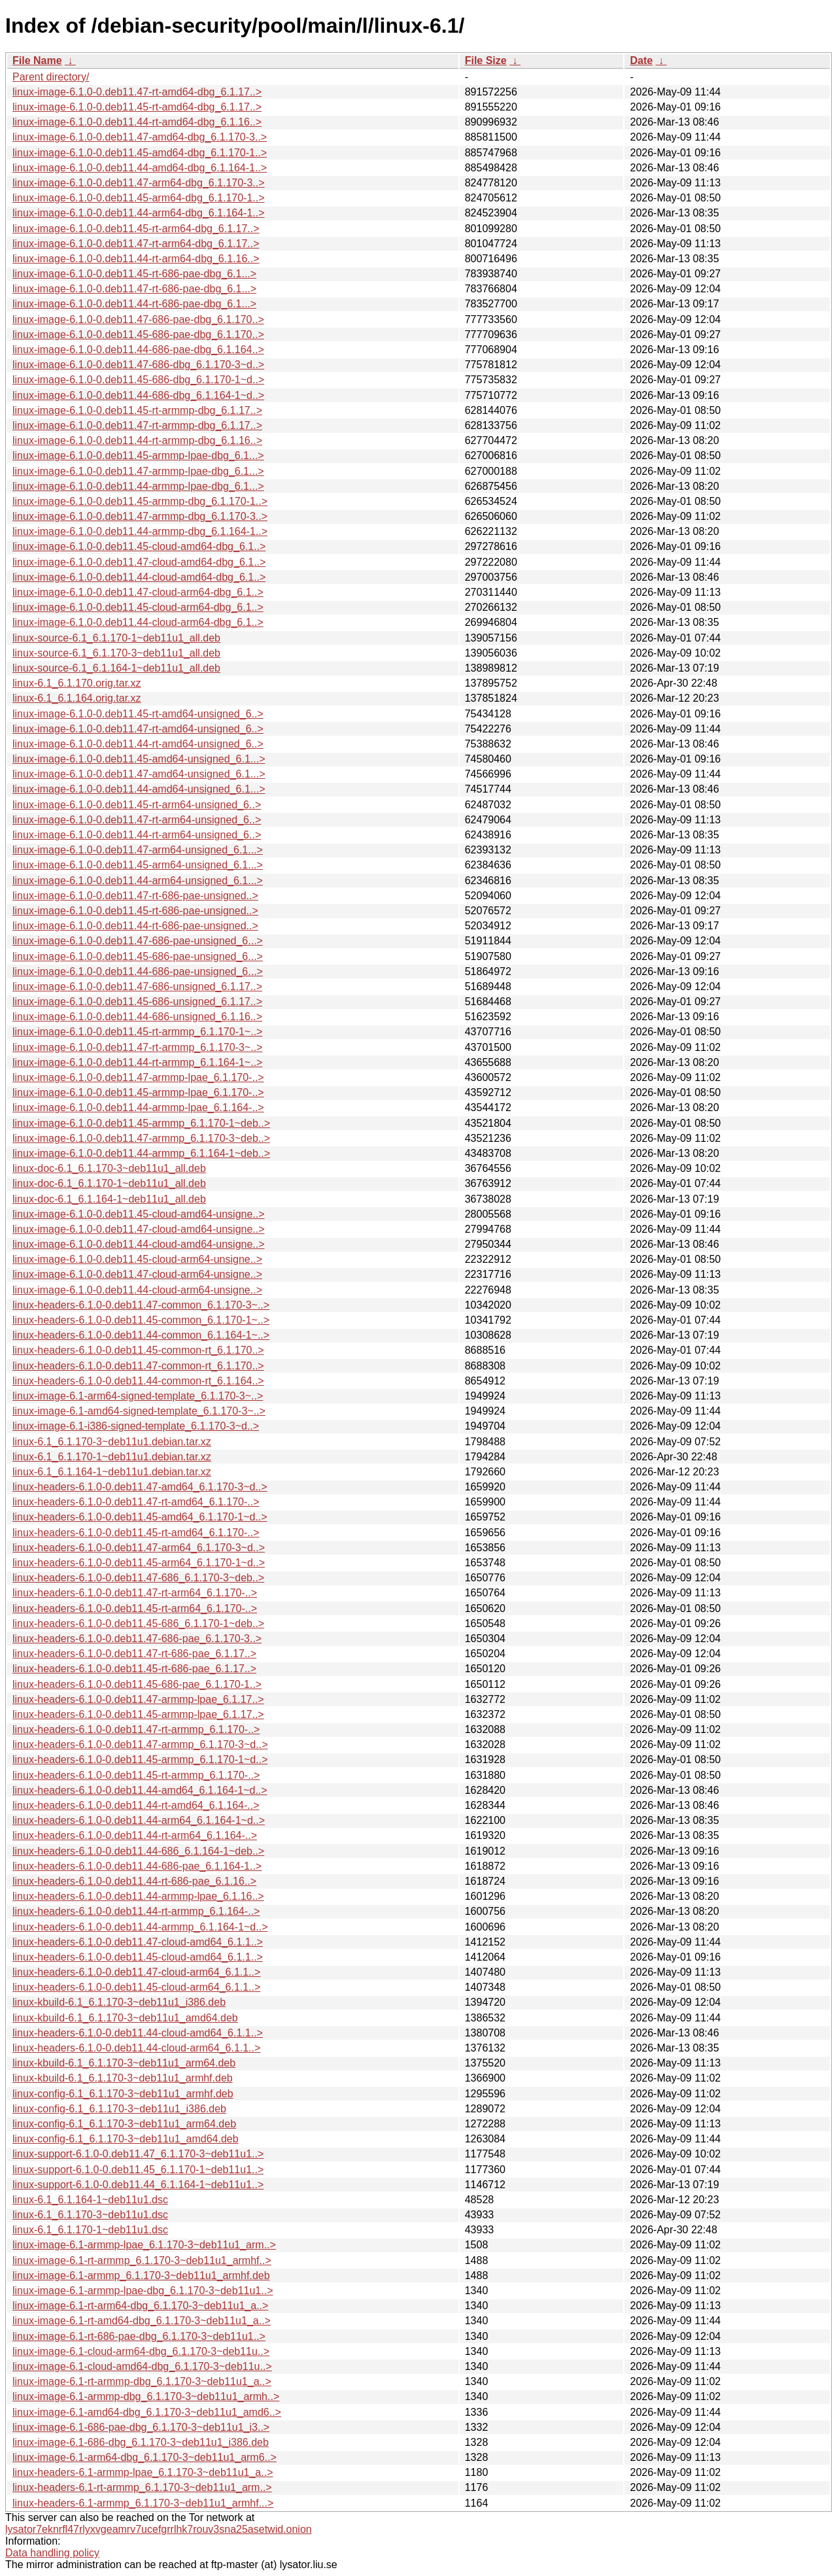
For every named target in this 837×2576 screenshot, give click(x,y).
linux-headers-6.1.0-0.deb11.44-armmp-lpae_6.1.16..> (138, 1896)
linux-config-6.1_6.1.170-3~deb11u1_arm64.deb (124, 2123)
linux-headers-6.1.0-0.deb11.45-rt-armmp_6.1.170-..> (136, 1775)
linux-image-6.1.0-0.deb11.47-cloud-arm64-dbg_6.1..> (138, 592)
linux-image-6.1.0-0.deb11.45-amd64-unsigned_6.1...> (138, 758)
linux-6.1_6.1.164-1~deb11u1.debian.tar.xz (111, 1471)
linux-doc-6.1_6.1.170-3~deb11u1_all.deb (109, 1168)
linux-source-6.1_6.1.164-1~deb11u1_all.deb (116, 668)
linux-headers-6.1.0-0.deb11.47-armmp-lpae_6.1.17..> (138, 1699)
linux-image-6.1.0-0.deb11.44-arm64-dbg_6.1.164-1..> (138, 212)
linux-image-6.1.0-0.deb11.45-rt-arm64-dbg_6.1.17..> (136, 228)
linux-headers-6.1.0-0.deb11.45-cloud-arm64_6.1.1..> (136, 1987)
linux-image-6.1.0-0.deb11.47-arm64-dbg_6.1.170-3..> (138, 182)
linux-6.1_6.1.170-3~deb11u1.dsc (90, 2214)
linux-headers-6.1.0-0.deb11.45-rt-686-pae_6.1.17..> (134, 1668)
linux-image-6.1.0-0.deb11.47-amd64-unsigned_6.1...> (138, 774)
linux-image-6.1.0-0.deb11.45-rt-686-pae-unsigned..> (135, 910)
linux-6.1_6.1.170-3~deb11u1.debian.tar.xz (111, 1441)
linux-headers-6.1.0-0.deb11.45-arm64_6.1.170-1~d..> (138, 1562)
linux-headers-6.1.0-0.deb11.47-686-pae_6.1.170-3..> (137, 1638)
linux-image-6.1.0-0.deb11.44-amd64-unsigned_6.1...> (138, 789)
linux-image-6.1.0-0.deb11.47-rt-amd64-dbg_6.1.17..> (137, 91)
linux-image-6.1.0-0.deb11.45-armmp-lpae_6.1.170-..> (138, 1092)
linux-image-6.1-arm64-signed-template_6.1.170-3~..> (137, 1395)
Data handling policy (52, 2552)
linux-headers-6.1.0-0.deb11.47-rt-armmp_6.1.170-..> (136, 1729)
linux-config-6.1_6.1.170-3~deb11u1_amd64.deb (125, 2138)
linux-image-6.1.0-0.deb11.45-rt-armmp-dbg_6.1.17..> (137, 410)
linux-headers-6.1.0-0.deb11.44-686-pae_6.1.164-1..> (137, 1866)
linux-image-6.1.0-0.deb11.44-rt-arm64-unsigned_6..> (136, 834)
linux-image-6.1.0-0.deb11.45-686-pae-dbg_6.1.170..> (138, 334)
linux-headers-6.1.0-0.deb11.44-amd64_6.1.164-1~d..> (139, 1790)
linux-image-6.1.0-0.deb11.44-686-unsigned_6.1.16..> (137, 1016)
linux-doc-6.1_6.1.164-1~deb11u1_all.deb (109, 1199)
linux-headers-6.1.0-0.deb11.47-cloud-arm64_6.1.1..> (136, 1972)
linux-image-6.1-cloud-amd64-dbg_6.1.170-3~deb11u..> (142, 2366)
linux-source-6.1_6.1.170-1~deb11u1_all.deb (116, 638)
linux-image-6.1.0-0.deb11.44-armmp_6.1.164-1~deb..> (141, 1153)
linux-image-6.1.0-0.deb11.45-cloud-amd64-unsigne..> (138, 1214)
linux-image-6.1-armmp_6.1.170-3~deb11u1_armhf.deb (141, 2275)
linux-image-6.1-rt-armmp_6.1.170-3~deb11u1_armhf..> (141, 2260)
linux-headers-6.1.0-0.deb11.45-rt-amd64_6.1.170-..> (136, 1532)
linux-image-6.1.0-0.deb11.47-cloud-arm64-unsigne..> (137, 1274)
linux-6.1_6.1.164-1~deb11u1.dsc (90, 2199)
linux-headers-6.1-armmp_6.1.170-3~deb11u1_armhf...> (142, 2503)
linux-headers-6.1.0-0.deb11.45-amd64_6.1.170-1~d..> (139, 1516)
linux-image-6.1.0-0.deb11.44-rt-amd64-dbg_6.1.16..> (137, 122)
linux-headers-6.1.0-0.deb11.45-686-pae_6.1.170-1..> (137, 1684)
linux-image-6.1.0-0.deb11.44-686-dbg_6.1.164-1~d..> (138, 395)
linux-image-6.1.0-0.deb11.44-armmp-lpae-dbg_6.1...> (138, 486)
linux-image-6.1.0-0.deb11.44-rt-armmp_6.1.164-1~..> (137, 1062)
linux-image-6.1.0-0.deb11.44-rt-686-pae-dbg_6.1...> (134, 303)
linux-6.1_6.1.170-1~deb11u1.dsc (90, 2229)
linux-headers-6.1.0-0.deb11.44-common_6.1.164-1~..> (140, 1335)
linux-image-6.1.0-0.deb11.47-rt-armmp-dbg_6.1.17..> (137, 425)
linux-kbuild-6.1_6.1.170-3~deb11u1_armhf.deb (122, 2078)
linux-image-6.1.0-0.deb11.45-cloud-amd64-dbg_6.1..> (138, 546)
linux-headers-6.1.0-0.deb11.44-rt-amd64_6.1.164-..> (136, 1805)
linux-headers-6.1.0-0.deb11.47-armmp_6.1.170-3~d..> (139, 1744)
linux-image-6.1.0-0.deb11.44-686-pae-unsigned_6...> (137, 971)
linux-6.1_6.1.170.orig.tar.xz (76, 683)
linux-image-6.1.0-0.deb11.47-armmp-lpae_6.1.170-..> (138, 1077)
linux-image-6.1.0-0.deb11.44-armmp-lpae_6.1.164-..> (138, 1107)
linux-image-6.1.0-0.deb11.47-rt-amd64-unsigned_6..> (138, 728)
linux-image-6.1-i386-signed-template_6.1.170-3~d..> (135, 1426)
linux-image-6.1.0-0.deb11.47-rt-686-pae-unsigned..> (135, 895)
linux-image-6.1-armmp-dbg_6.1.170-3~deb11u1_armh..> (145, 2396)
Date (641, 60)
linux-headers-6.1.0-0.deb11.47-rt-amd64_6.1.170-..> (136, 1501)
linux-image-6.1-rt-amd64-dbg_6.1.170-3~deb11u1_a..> (141, 2320)
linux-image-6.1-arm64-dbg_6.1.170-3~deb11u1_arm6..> (144, 2457)
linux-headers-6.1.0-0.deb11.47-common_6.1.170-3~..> (140, 1305)
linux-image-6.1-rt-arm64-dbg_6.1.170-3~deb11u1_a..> (140, 2305)
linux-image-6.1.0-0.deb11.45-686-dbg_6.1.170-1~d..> (138, 379)
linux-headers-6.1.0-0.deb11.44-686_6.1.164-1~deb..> (138, 1851)
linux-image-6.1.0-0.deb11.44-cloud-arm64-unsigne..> (137, 1290)
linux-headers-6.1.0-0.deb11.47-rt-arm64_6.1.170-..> (134, 1592)
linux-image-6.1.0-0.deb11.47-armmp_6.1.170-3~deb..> (141, 1138)
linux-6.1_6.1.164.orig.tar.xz (76, 698)
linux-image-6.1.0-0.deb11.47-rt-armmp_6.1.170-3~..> (137, 1047)
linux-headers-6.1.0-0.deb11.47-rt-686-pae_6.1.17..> (134, 1653)
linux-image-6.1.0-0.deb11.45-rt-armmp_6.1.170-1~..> (137, 1031)
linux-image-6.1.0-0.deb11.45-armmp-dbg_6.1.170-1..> (139, 501)
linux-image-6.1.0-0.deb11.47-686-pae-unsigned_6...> (137, 940)
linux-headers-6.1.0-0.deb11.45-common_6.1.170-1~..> (140, 1320)
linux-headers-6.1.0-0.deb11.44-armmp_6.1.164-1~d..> (139, 1926)
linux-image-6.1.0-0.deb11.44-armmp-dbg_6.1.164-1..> (139, 531)
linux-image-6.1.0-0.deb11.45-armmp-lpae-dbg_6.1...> (138, 455)
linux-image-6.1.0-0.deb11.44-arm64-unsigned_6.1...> (137, 880)
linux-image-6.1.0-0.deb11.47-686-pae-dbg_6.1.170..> (138, 319)
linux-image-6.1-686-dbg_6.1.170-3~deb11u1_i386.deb (140, 2442)
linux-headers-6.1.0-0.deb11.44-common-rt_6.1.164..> (138, 1380)
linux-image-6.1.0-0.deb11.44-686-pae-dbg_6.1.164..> (138, 349)
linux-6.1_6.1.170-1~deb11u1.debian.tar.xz (111, 1456)
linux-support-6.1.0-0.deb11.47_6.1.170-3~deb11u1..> (138, 2153)
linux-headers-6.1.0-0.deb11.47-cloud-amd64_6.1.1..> (137, 1942)
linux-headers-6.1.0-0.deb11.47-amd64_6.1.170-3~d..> (139, 1486)
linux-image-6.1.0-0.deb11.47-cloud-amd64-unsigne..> (138, 1229)
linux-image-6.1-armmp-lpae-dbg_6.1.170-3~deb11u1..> (142, 2290)
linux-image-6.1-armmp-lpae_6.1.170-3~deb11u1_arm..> (144, 2244)
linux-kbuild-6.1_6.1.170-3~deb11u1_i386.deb (119, 2002)
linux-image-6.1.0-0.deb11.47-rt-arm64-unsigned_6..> (136, 819)
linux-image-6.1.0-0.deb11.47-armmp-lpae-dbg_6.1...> (138, 471)
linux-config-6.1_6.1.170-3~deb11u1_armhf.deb (122, 2093)
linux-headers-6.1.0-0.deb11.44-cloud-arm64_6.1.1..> (136, 2047)
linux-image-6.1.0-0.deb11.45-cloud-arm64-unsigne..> (137, 1259)
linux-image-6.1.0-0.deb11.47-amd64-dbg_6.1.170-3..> (139, 137)
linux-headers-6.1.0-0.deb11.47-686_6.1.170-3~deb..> (138, 1577)
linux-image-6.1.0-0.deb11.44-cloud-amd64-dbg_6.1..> (138, 577)
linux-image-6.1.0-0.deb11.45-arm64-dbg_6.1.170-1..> (138, 197)
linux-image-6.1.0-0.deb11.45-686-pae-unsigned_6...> (137, 956)
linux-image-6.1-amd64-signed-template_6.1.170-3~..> (138, 1411)
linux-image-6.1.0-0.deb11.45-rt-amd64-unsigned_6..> (138, 713)
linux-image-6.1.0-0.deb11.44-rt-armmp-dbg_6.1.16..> (137, 440)
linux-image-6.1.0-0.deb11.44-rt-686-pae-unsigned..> (135, 925)
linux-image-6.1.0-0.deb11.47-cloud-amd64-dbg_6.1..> (138, 562)
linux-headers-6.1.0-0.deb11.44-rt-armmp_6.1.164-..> (136, 1911)
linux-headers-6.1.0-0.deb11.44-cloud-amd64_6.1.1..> (137, 2032)
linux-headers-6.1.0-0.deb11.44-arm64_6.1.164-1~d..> (138, 1820)
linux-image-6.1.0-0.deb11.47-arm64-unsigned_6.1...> (137, 849)
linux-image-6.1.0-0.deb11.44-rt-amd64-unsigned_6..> (138, 743)
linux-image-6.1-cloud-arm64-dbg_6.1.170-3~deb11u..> (140, 2351)
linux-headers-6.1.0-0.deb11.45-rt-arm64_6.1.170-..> (134, 1608)
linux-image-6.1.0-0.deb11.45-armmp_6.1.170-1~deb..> (141, 1123)
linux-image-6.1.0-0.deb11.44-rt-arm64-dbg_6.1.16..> (136, 258)
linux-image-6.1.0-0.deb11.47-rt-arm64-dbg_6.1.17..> (136, 243)
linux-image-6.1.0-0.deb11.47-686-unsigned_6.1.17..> (137, 986)
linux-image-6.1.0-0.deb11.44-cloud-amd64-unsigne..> (138, 1244)
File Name (37, 60)
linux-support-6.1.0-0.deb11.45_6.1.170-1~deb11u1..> (138, 2169)
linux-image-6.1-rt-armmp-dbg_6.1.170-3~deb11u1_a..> (141, 2381)
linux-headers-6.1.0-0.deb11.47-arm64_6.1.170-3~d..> (138, 1547)
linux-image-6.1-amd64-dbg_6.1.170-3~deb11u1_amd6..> (146, 2412)
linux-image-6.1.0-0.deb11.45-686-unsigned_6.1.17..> (137, 1001)
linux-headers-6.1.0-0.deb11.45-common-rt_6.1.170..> (138, 1350)
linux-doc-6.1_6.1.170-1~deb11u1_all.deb (109, 1183)
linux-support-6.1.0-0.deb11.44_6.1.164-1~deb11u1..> (138, 2184)
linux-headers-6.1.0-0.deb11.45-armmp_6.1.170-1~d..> (139, 1759)
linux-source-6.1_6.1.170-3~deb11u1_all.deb (116, 653)
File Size (486, 60)
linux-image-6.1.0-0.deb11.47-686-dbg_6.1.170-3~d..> (138, 364)
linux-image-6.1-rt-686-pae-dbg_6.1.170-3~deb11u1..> (138, 2336)
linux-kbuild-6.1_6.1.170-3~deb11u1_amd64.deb (125, 2017)
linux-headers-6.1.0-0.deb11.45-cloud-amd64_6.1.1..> (137, 1957)
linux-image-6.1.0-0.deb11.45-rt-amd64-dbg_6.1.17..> (137, 106)
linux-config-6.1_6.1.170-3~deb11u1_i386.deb (119, 2108)
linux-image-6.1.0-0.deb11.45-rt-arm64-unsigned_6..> (136, 804)
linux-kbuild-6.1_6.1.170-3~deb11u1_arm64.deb (123, 2063)
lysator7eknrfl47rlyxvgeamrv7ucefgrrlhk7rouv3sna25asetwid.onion (158, 2529)
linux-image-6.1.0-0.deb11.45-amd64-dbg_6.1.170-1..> (139, 152)
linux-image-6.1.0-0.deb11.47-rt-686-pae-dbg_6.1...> (134, 288)
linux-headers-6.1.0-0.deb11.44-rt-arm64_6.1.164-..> (134, 1835)
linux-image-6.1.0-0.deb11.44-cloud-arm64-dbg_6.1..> (138, 622)
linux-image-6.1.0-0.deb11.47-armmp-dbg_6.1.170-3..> (139, 516)
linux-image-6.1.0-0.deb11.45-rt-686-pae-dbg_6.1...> (134, 273)
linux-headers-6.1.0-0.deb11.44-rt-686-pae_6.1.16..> (134, 1881)
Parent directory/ (50, 76)
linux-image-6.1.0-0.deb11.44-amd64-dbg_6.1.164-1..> (139, 167)
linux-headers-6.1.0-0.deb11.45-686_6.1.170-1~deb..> (138, 1623)
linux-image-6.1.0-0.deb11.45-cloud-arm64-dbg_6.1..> (138, 607)
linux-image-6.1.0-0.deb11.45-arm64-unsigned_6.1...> (137, 864)
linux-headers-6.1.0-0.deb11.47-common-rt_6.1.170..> (138, 1365)
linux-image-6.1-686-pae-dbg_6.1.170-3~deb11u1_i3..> (140, 2427)
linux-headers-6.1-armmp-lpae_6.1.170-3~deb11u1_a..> (142, 2472)
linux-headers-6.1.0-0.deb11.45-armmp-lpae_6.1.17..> (138, 1714)
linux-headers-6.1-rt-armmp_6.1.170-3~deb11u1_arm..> (142, 2487)
